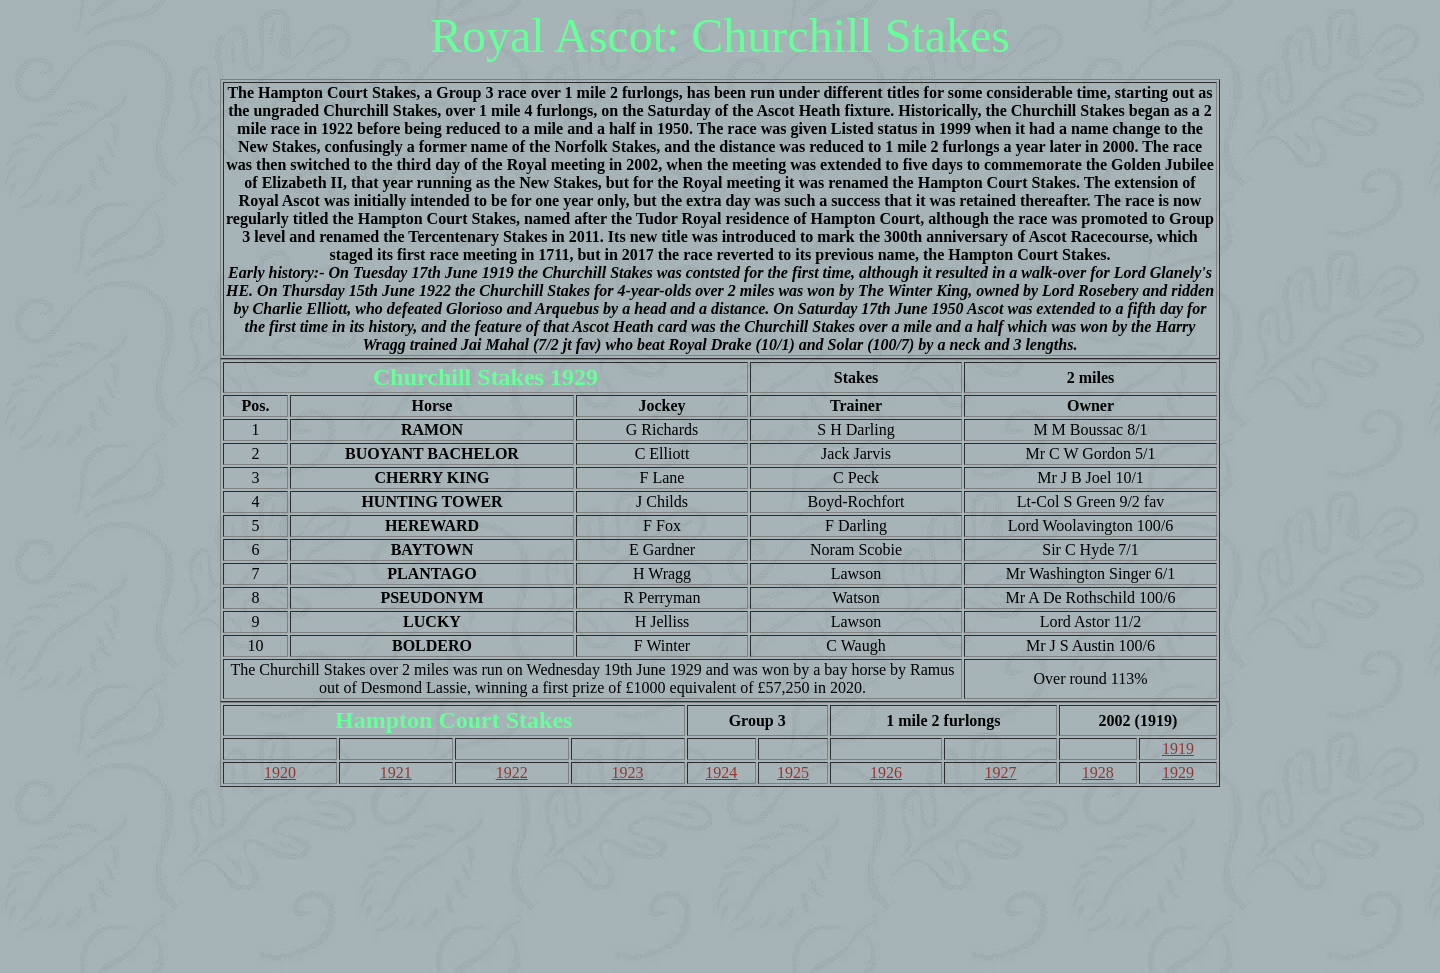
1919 (1178, 748)
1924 (721, 772)
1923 (628, 772)
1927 (1001, 772)
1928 (1098, 772)
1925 (793, 772)
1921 (396, 772)
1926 (886, 772)
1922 (512, 772)
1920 (280, 772)
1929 (1178, 772)
